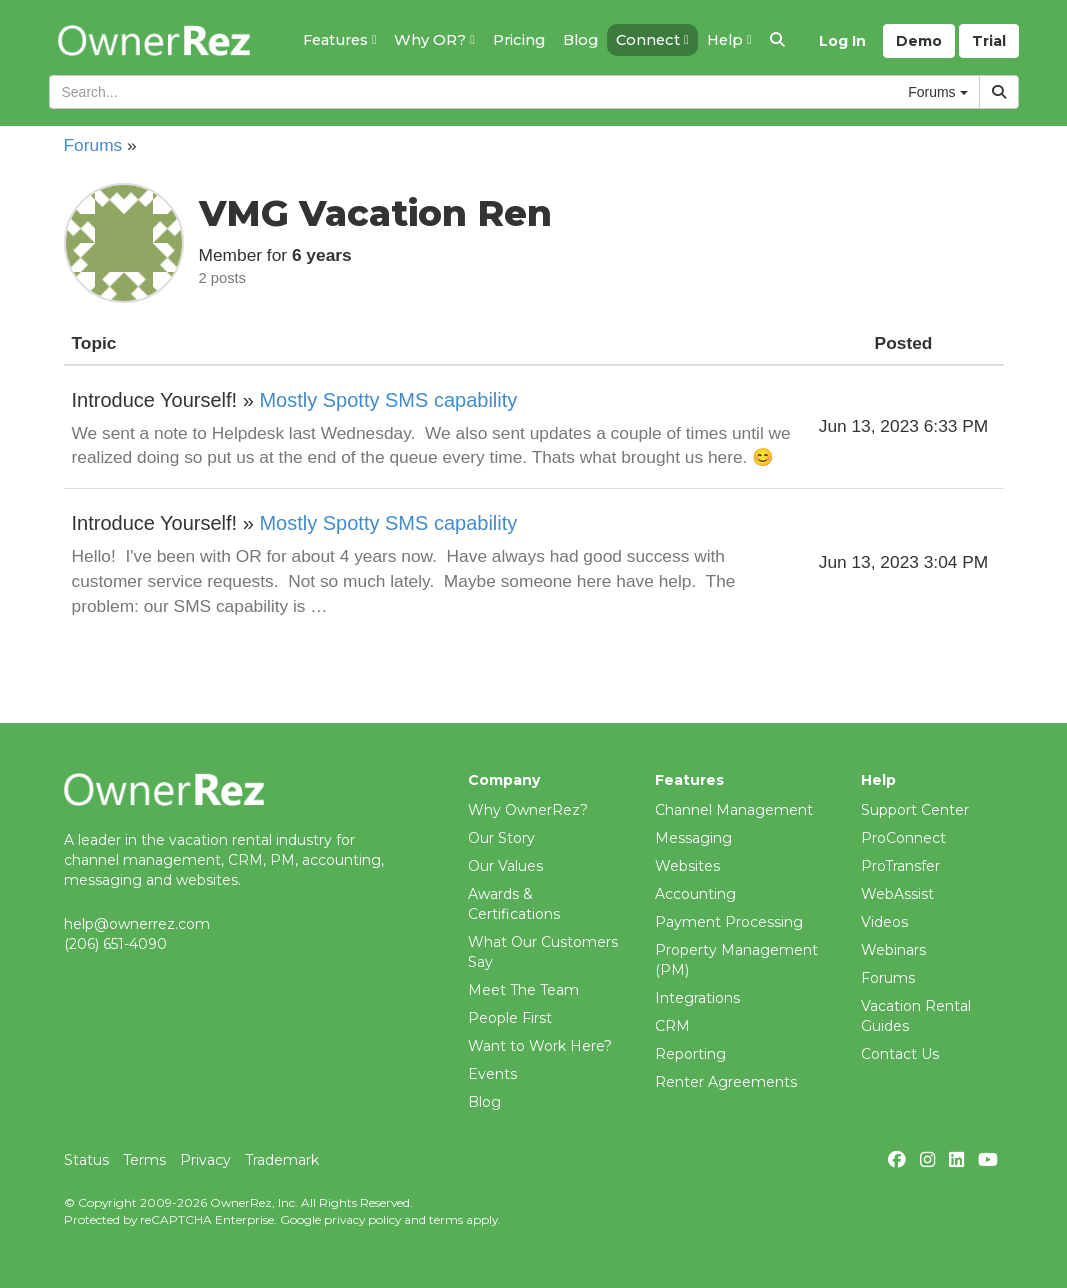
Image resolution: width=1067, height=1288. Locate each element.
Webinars (893, 950)
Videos (884, 922)
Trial (989, 41)
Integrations (697, 998)
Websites (687, 866)
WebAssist (897, 894)
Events (492, 1074)
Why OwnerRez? (528, 810)
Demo (919, 41)
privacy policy (362, 1219)
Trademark (282, 1160)
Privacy (205, 1160)
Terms (144, 1160)
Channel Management (734, 810)
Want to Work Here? (540, 1046)
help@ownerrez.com (137, 924)
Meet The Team (523, 990)
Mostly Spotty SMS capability (388, 400)
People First (510, 1018)
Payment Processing (729, 922)
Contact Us (900, 1054)
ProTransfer (900, 866)
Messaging (693, 838)
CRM (672, 1026)
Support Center (915, 810)
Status (86, 1160)
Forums (93, 145)
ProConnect (903, 838)
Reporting (690, 1054)
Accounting (695, 894)
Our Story (501, 838)
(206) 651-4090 (115, 944)
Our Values (505, 866)
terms (446, 1219)
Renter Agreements (726, 1082)
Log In (842, 41)
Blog (484, 1102)
